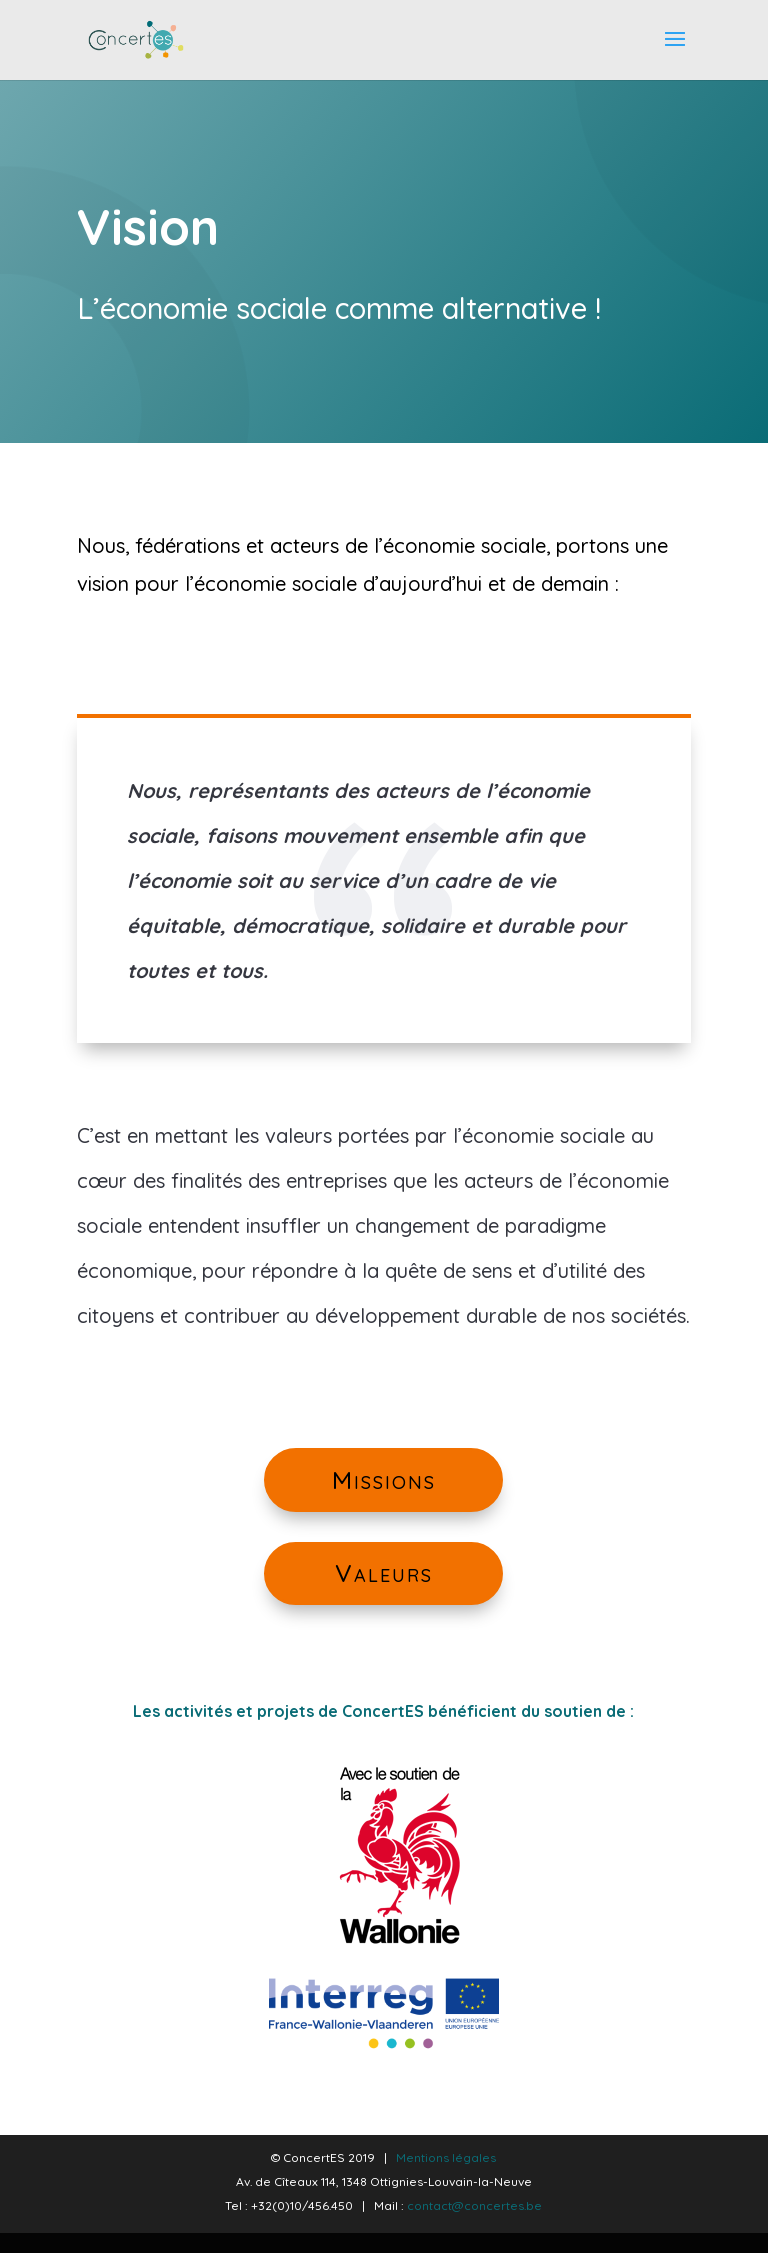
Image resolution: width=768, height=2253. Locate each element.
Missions (384, 1498)
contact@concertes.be (474, 2205)
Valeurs (384, 1591)
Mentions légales (446, 2157)
